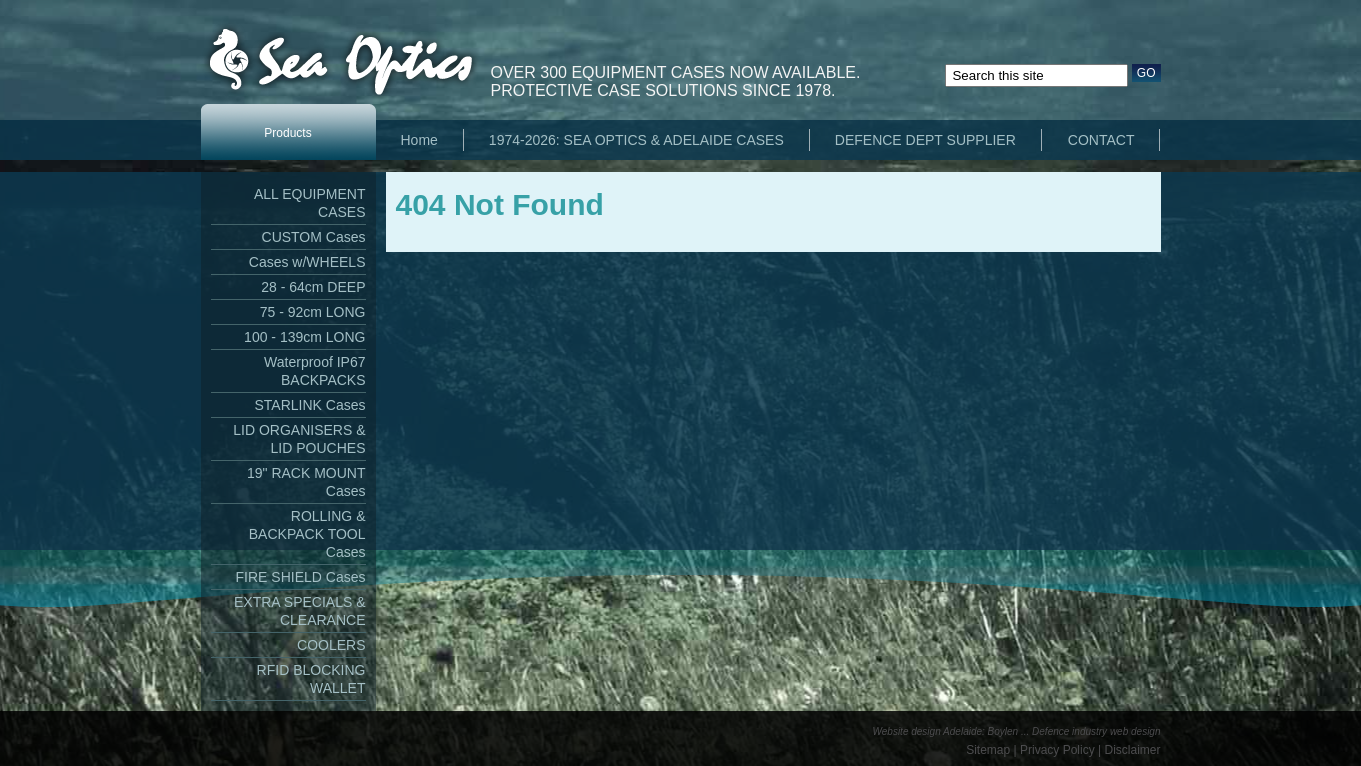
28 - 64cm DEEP (313, 287)
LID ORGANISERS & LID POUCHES (299, 439)
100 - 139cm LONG (304, 337)
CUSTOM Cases (314, 237)
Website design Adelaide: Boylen (946, 731)
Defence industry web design (1096, 731)
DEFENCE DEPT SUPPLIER (925, 140)
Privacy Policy (1057, 750)
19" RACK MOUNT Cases (306, 482)
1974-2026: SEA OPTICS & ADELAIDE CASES (636, 140)
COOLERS (331, 645)
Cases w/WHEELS (307, 262)
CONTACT (1101, 140)
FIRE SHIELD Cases (301, 577)
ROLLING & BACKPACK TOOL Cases (307, 534)
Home (419, 140)
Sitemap (988, 750)
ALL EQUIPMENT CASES (310, 203)
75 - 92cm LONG (313, 312)
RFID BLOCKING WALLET (311, 679)
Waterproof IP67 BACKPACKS (314, 371)
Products (287, 133)
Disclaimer (1132, 750)
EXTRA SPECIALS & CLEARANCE (300, 611)
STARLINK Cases (310, 405)
